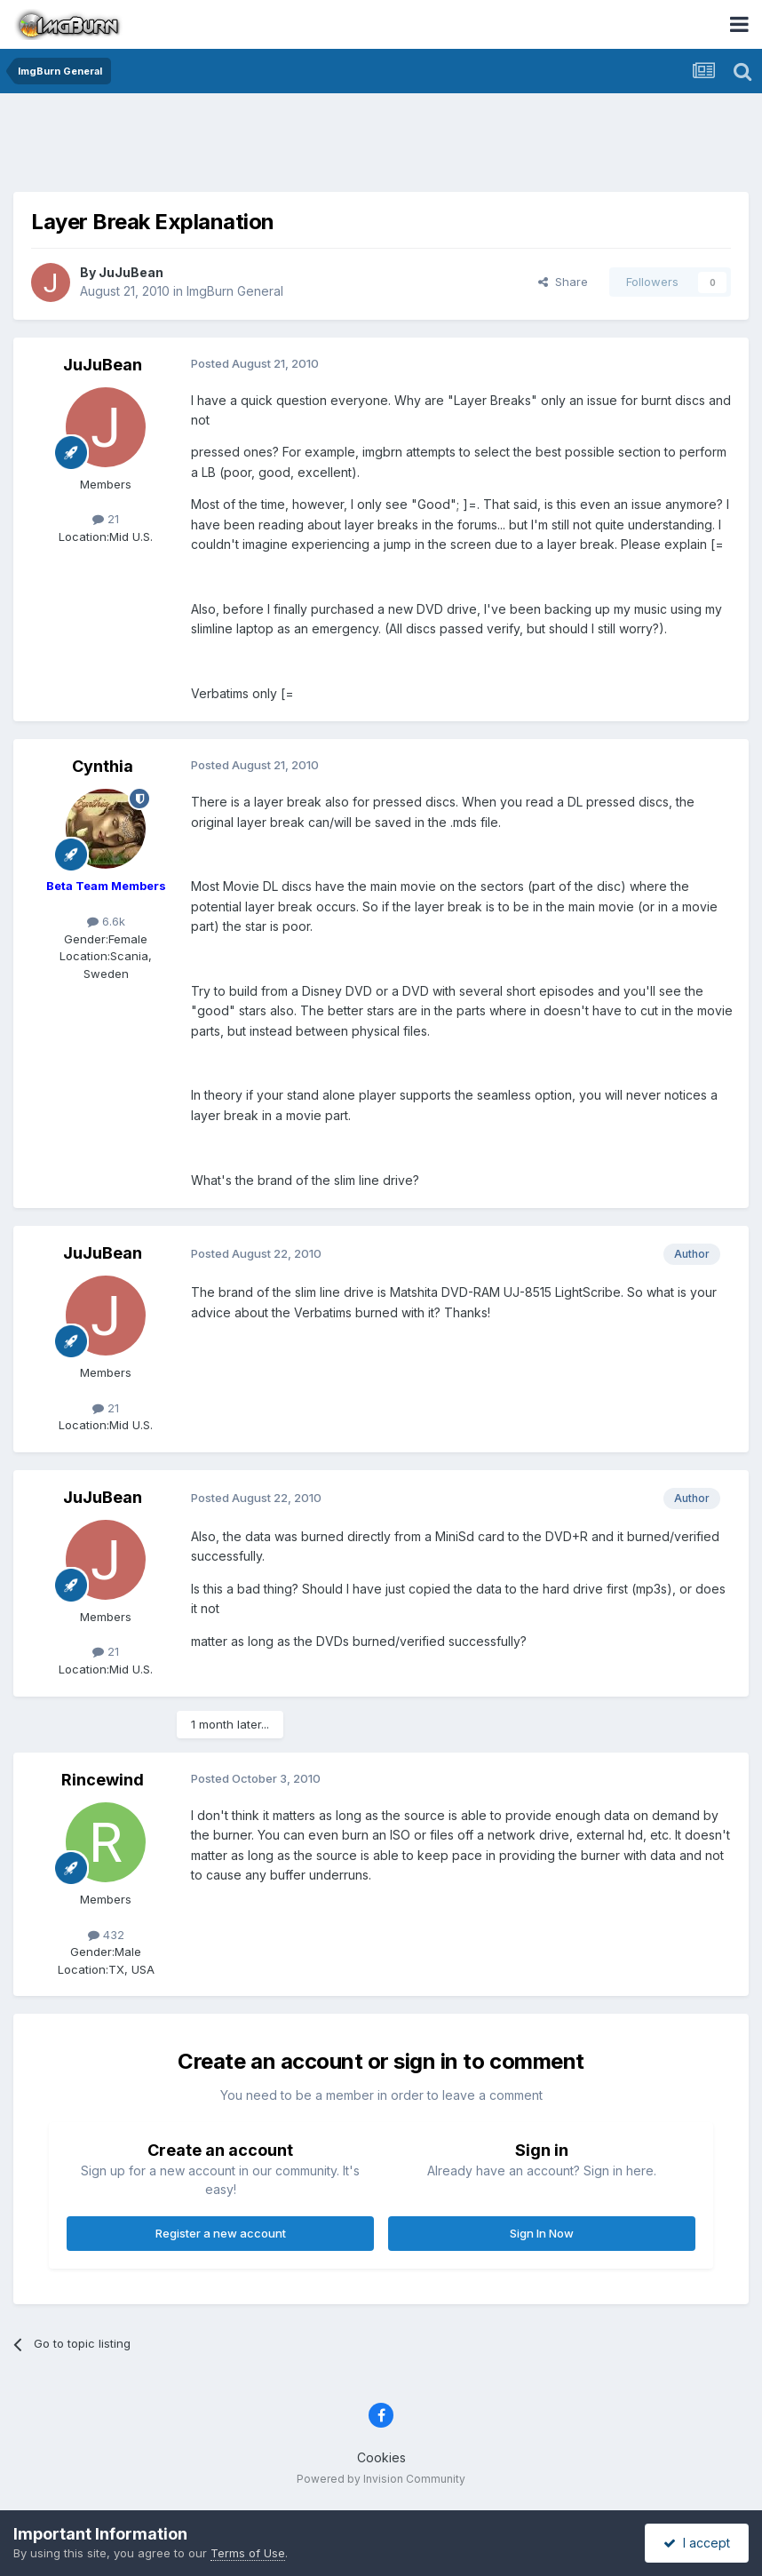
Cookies (381, 2457)
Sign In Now (542, 2233)
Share (563, 281)
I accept (696, 2542)
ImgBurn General (235, 290)
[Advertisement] (381, 147)
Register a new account (220, 2233)
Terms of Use (247, 2553)
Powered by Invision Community (381, 2478)
